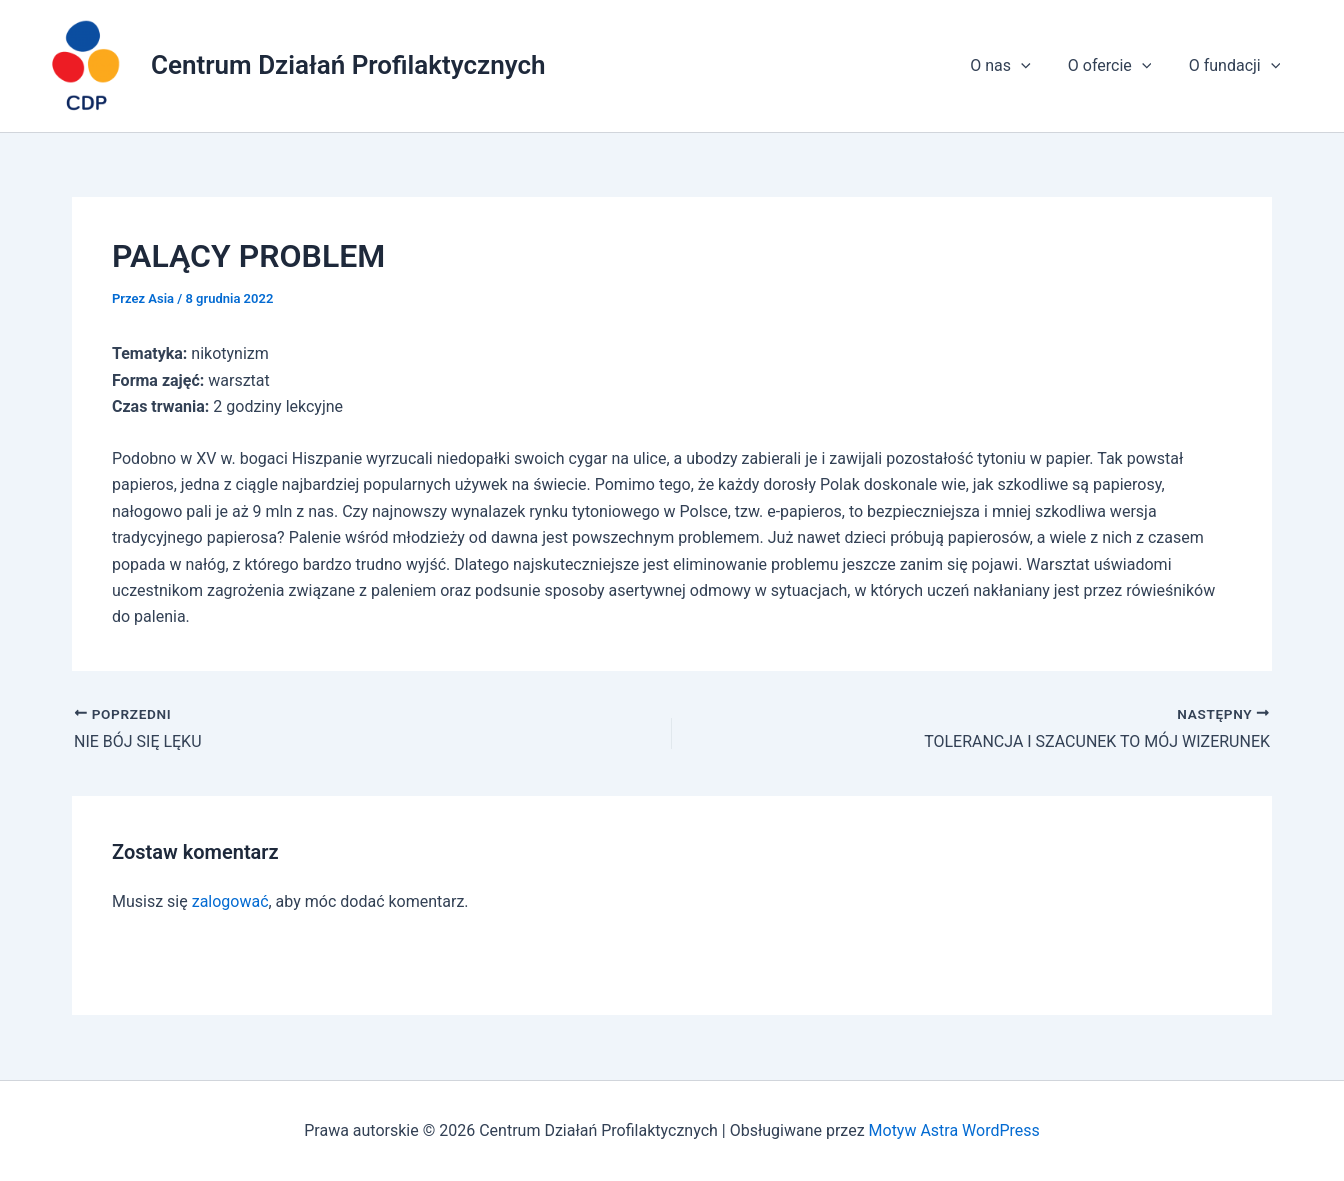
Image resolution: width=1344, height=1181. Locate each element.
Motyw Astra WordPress (953, 1130)
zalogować (230, 901)
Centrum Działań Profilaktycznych (348, 65)
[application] (1034, 66)
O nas (1013, 66)
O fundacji (1237, 66)
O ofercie (1118, 66)
